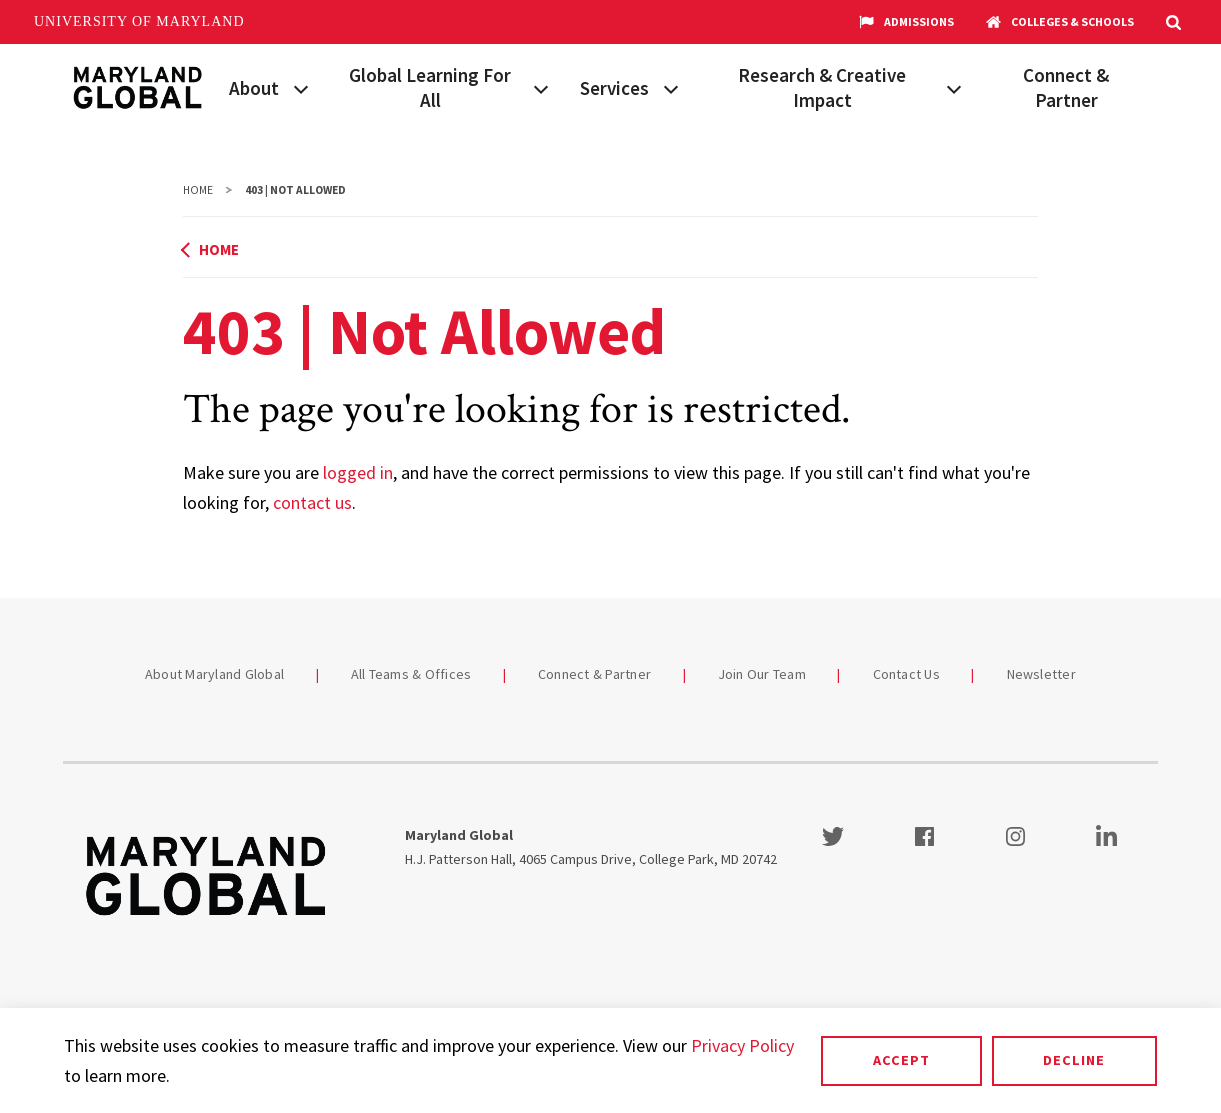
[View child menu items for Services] (671, 87)
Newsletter (1042, 674)
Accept (901, 1060)
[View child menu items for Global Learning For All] (541, 87)
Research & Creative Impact (822, 87)
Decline (1074, 1060)
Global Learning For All (430, 87)
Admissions (906, 22)
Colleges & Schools (1060, 22)
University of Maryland (139, 21)
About (254, 88)
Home (198, 190)
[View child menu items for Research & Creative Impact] (954, 87)
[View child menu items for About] (301, 87)
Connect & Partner (1066, 87)
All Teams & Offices (411, 674)
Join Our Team (762, 674)
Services (614, 88)
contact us (312, 502)
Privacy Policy (742, 1045)
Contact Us (907, 674)
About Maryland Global (214, 674)
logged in (358, 472)
